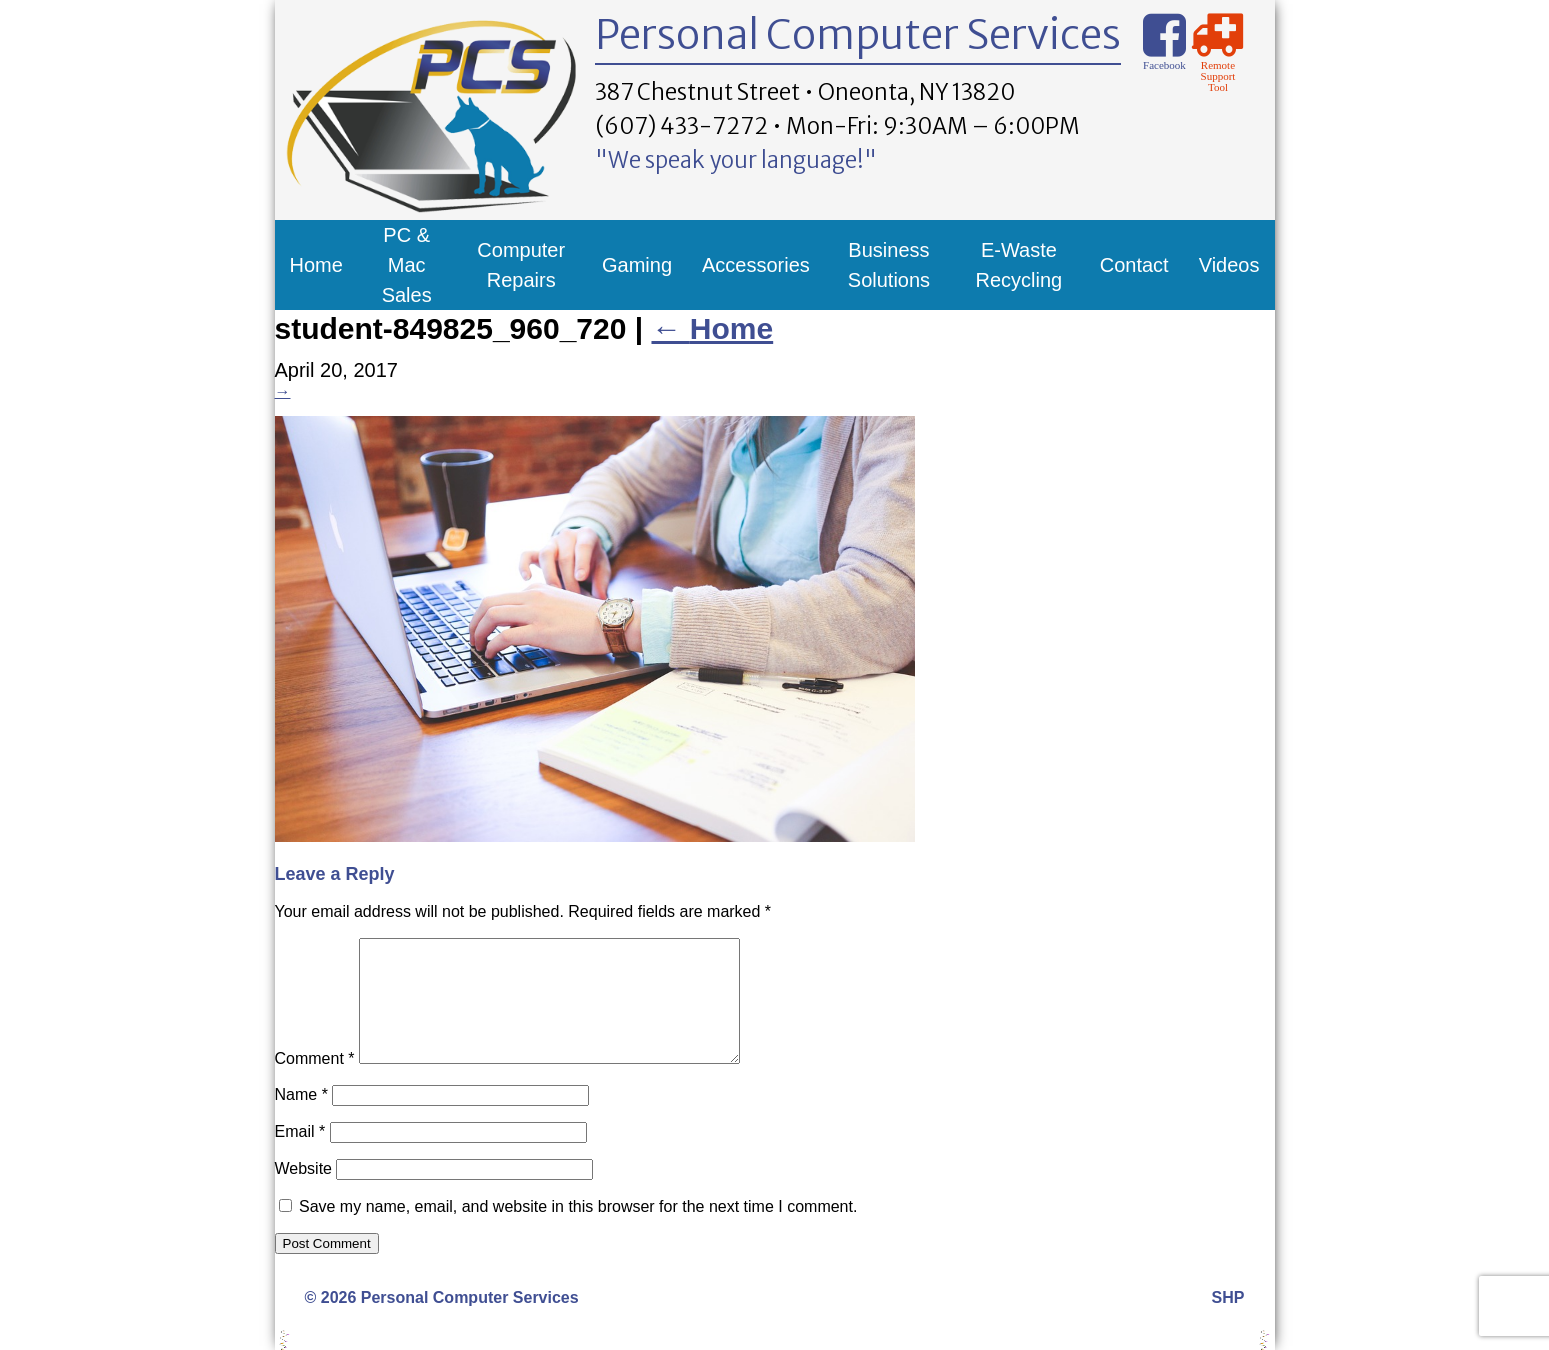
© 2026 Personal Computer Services (442, 1321)
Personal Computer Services (858, 35)
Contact (1134, 265)
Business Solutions (889, 265)
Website (304, 1192)
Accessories (756, 265)
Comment (315, 1082)
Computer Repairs (521, 265)
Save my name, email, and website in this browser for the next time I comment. (578, 1230)
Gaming (637, 265)
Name (301, 1118)
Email (300, 1155)
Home (316, 265)
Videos (1229, 265)
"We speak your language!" (736, 160)
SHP (1228, 1321)
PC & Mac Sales (407, 265)
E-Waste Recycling (1019, 265)
